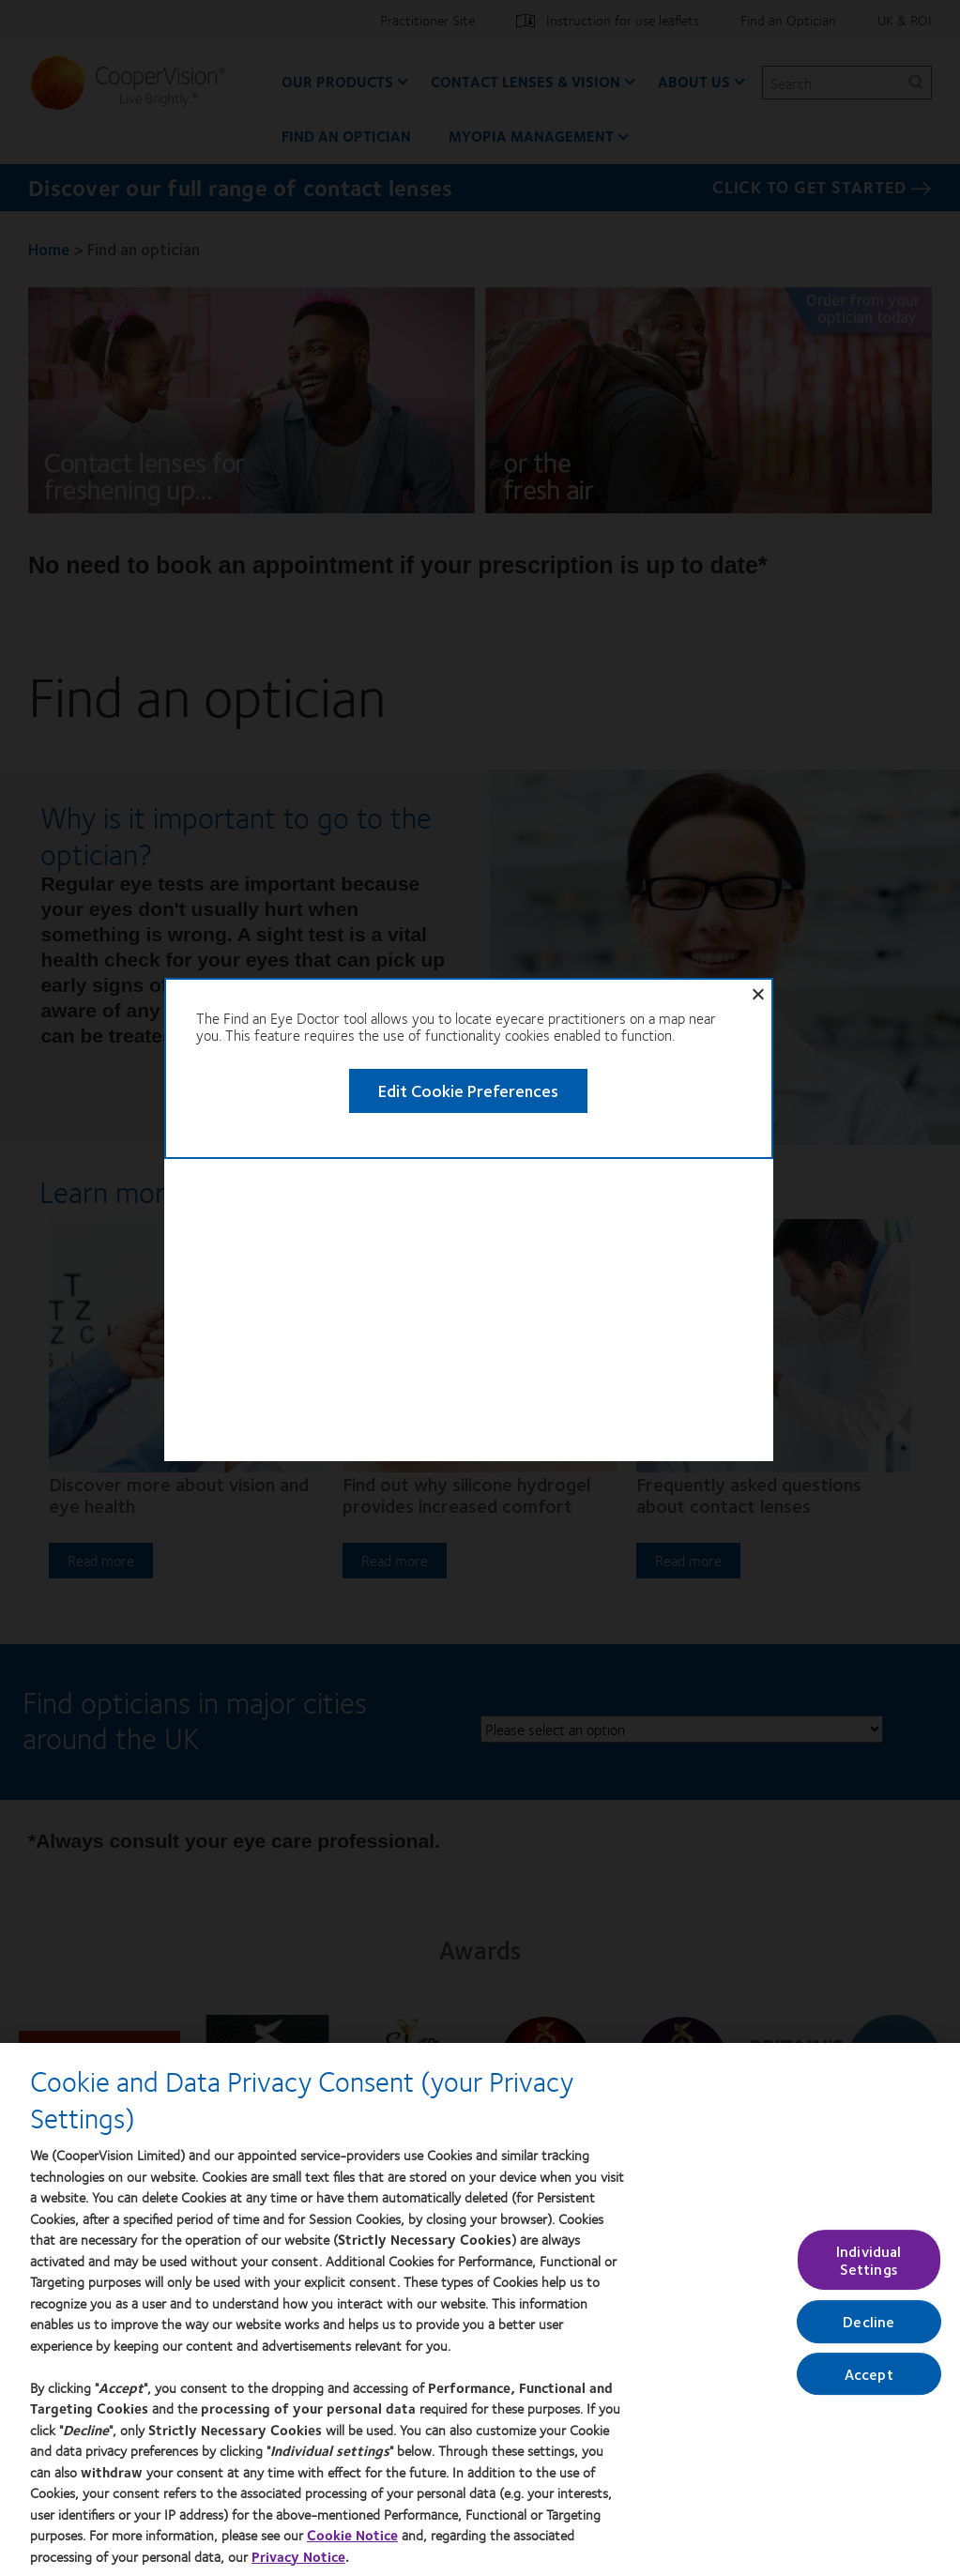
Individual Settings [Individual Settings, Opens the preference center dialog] (869, 2259)
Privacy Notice (298, 2556)
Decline (868, 2322)
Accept (869, 2373)
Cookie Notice (352, 2534)
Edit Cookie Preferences (403, 800)
